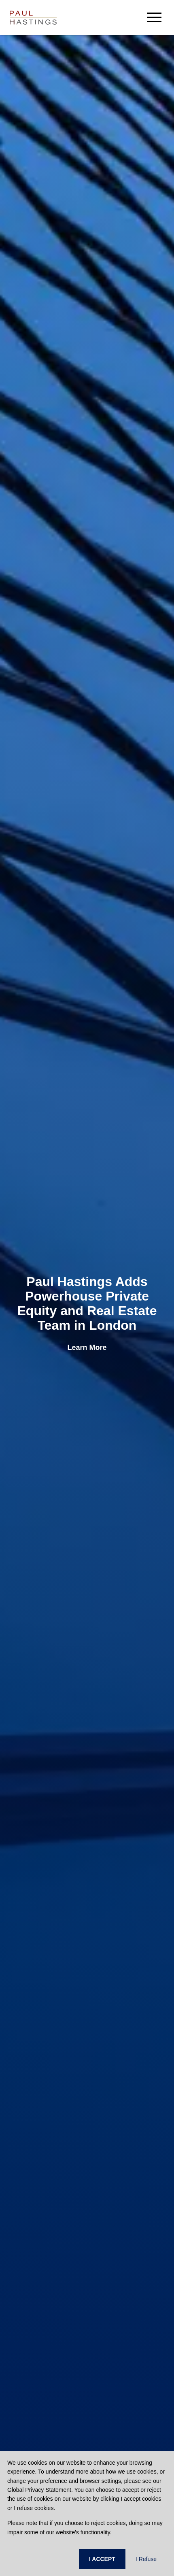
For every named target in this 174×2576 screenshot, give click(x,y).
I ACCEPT (102, 2559)
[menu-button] (154, 17)
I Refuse (146, 2559)
